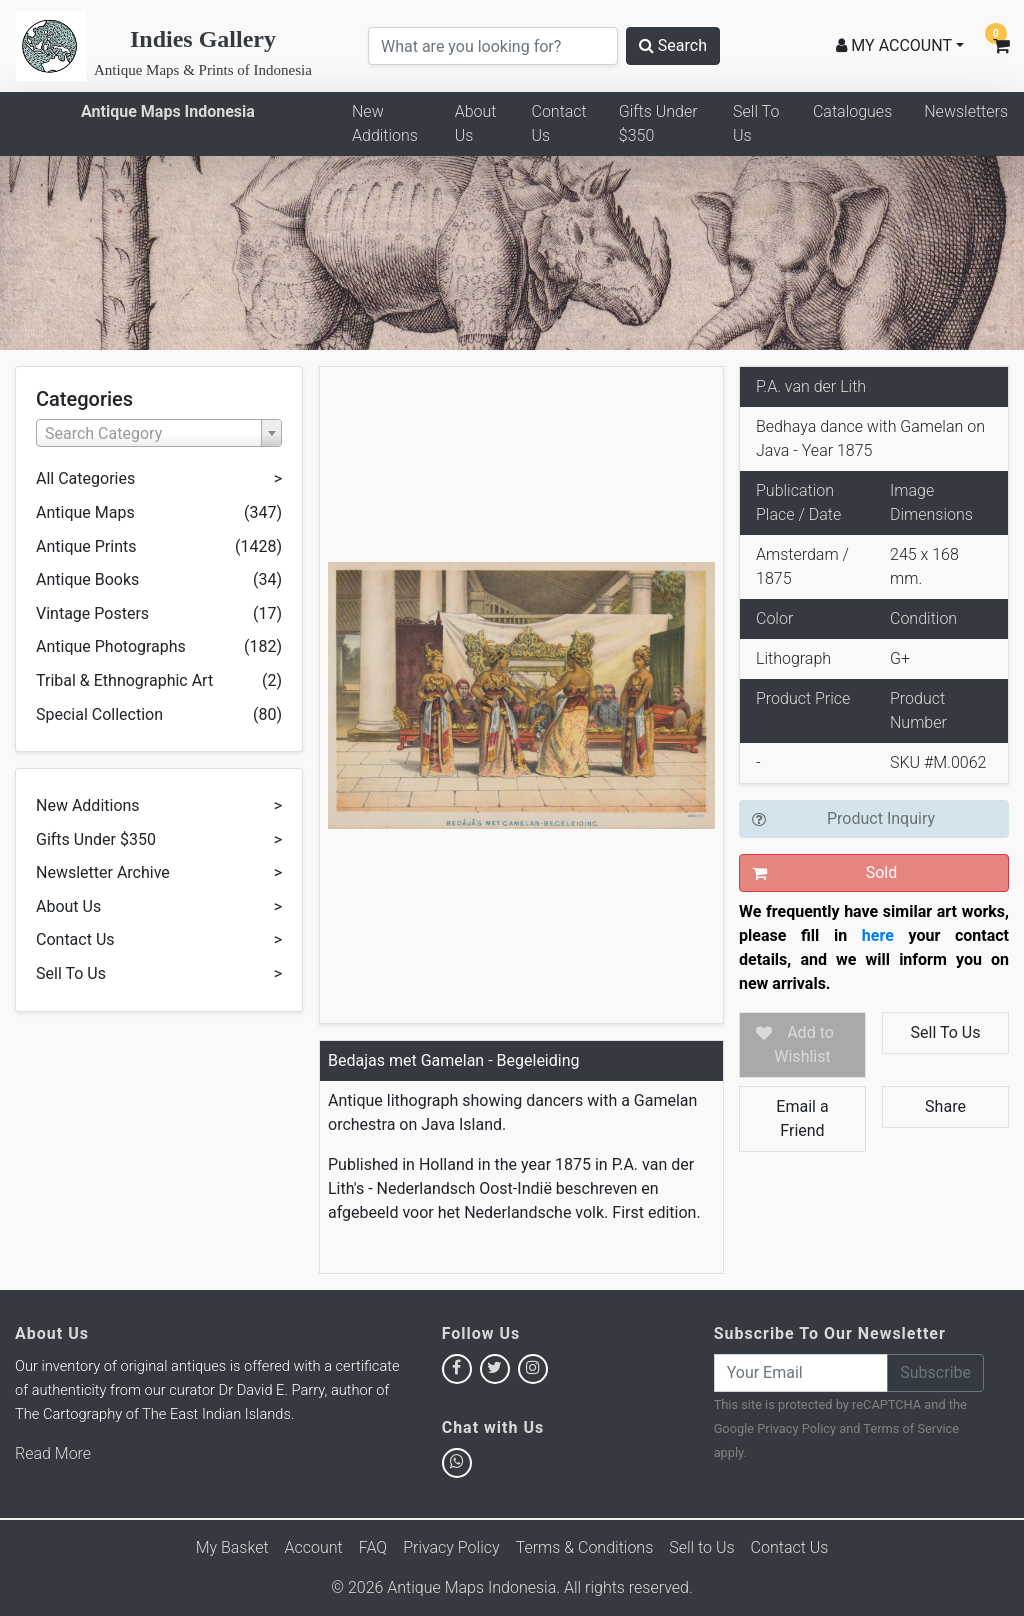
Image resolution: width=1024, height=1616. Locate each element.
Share (945, 1106)
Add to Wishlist (804, 1044)
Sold (882, 872)
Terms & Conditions (585, 1547)
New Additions (385, 123)
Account (314, 1547)
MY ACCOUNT (894, 45)
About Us (476, 123)
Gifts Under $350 (658, 123)
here (878, 935)
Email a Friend (802, 1118)
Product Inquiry (881, 818)
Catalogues (852, 111)
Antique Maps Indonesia (168, 111)
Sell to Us (701, 1547)
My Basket (232, 1547)
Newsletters (966, 111)
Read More (53, 1453)
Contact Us (558, 123)
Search (673, 45)
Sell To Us (756, 123)
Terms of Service (911, 1428)
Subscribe (935, 1372)
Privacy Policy (796, 1428)
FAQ (373, 1547)
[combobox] (159, 433)
